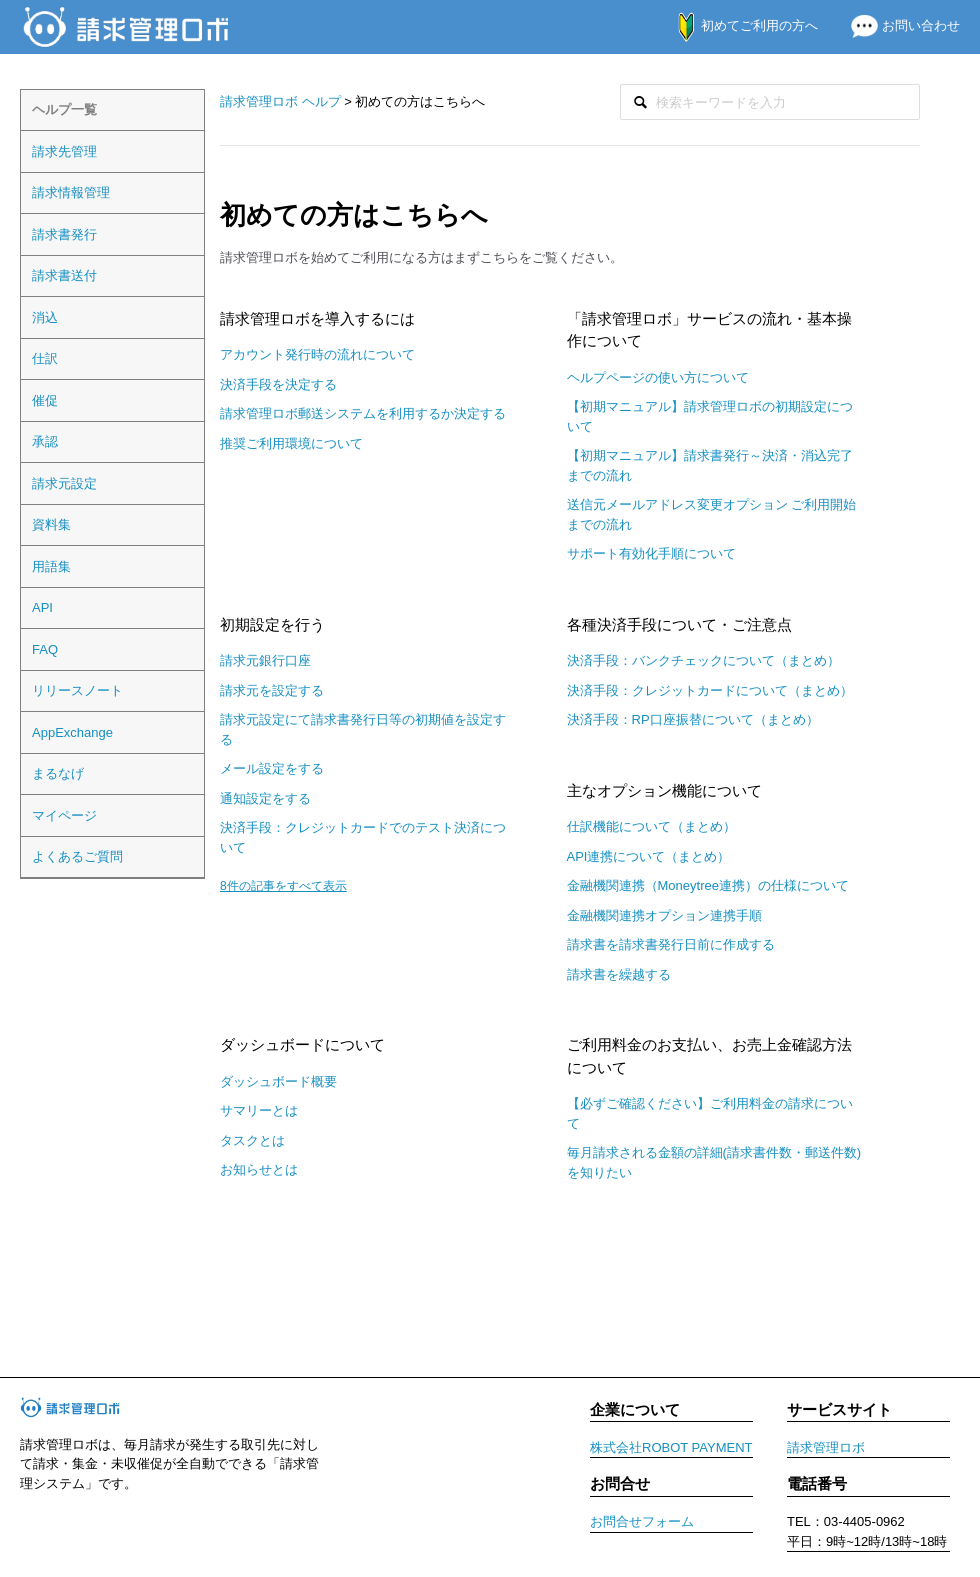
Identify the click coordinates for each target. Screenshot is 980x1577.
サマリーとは (259, 1110)
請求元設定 (64, 483)
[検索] (770, 102)
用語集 (51, 566)
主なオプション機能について (664, 790)
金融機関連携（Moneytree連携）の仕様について (708, 885)
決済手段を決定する (278, 384)
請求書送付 (64, 275)
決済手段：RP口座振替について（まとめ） (693, 719)
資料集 (51, 524)
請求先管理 (64, 151)
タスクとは (252, 1140)
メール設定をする (272, 768)
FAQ (45, 649)
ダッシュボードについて (302, 1044)
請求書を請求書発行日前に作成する (671, 944)
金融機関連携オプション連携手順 (664, 915)
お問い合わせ (897, 25)
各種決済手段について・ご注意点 (679, 624)
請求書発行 (64, 234)
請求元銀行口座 (265, 660)
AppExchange (72, 732)
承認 (45, 441)
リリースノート (77, 690)
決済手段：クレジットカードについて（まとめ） (710, 690)
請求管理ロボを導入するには (317, 318)
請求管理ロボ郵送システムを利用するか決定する (363, 413)
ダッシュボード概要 (278, 1081)
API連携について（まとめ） (649, 856)
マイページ (64, 815)
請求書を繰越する (619, 974)
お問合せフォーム (642, 1521)
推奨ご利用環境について (291, 443)
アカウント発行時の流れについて (317, 354)
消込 (45, 317)
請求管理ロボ (826, 1447)
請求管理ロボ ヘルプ (280, 101)
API (42, 607)
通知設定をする (265, 798)
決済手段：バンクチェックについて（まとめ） (703, 660)
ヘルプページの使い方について (658, 377)
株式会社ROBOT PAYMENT (671, 1447)
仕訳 (45, 358)
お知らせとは (259, 1169)
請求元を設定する (272, 690)
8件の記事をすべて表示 (283, 886)
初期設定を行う (272, 624)
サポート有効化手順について (651, 553)
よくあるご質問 (77, 856)
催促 (45, 400)
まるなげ (58, 773)
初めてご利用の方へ (737, 25)
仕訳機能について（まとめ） (651, 826)
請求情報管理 (71, 192)
